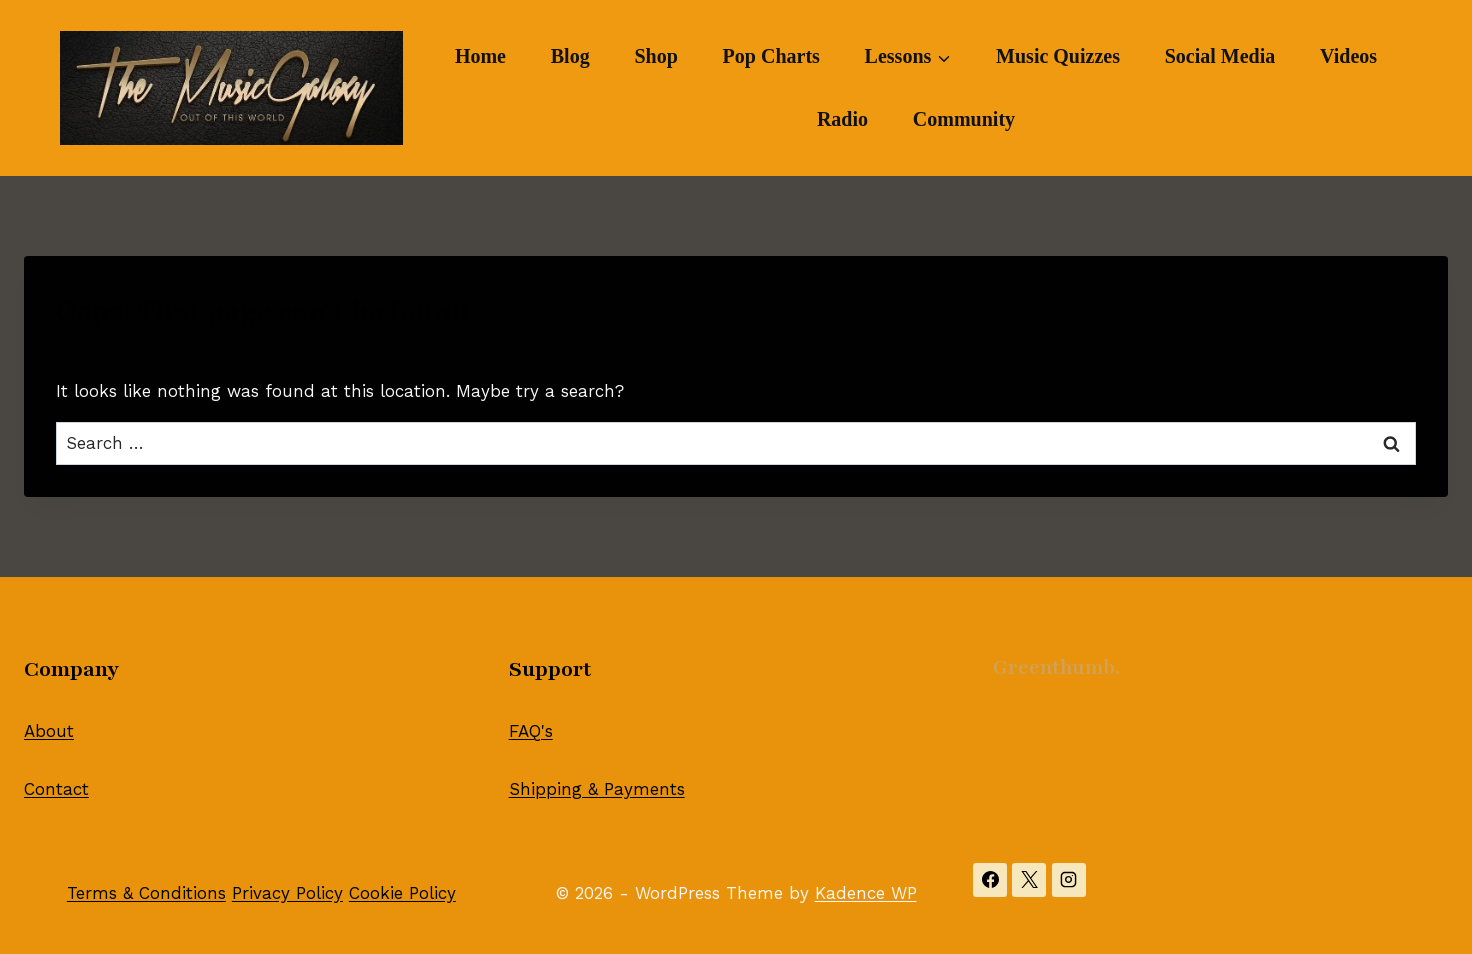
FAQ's (531, 731)
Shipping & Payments (597, 789)
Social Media (1220, 56)
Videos (1348, 56)
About (49, 731)
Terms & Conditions (146, 893)
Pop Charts (771, 56)
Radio (842, 119)
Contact (56, 789)
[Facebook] (990, 880)
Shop (655, 56)
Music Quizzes (1058, 56)
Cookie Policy (402, 893)
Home (480, 56)
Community (964, 119)
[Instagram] (1069, 880)
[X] (1029, 880)
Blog (570, 56)
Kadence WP (866, 893)
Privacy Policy (287, 893)
